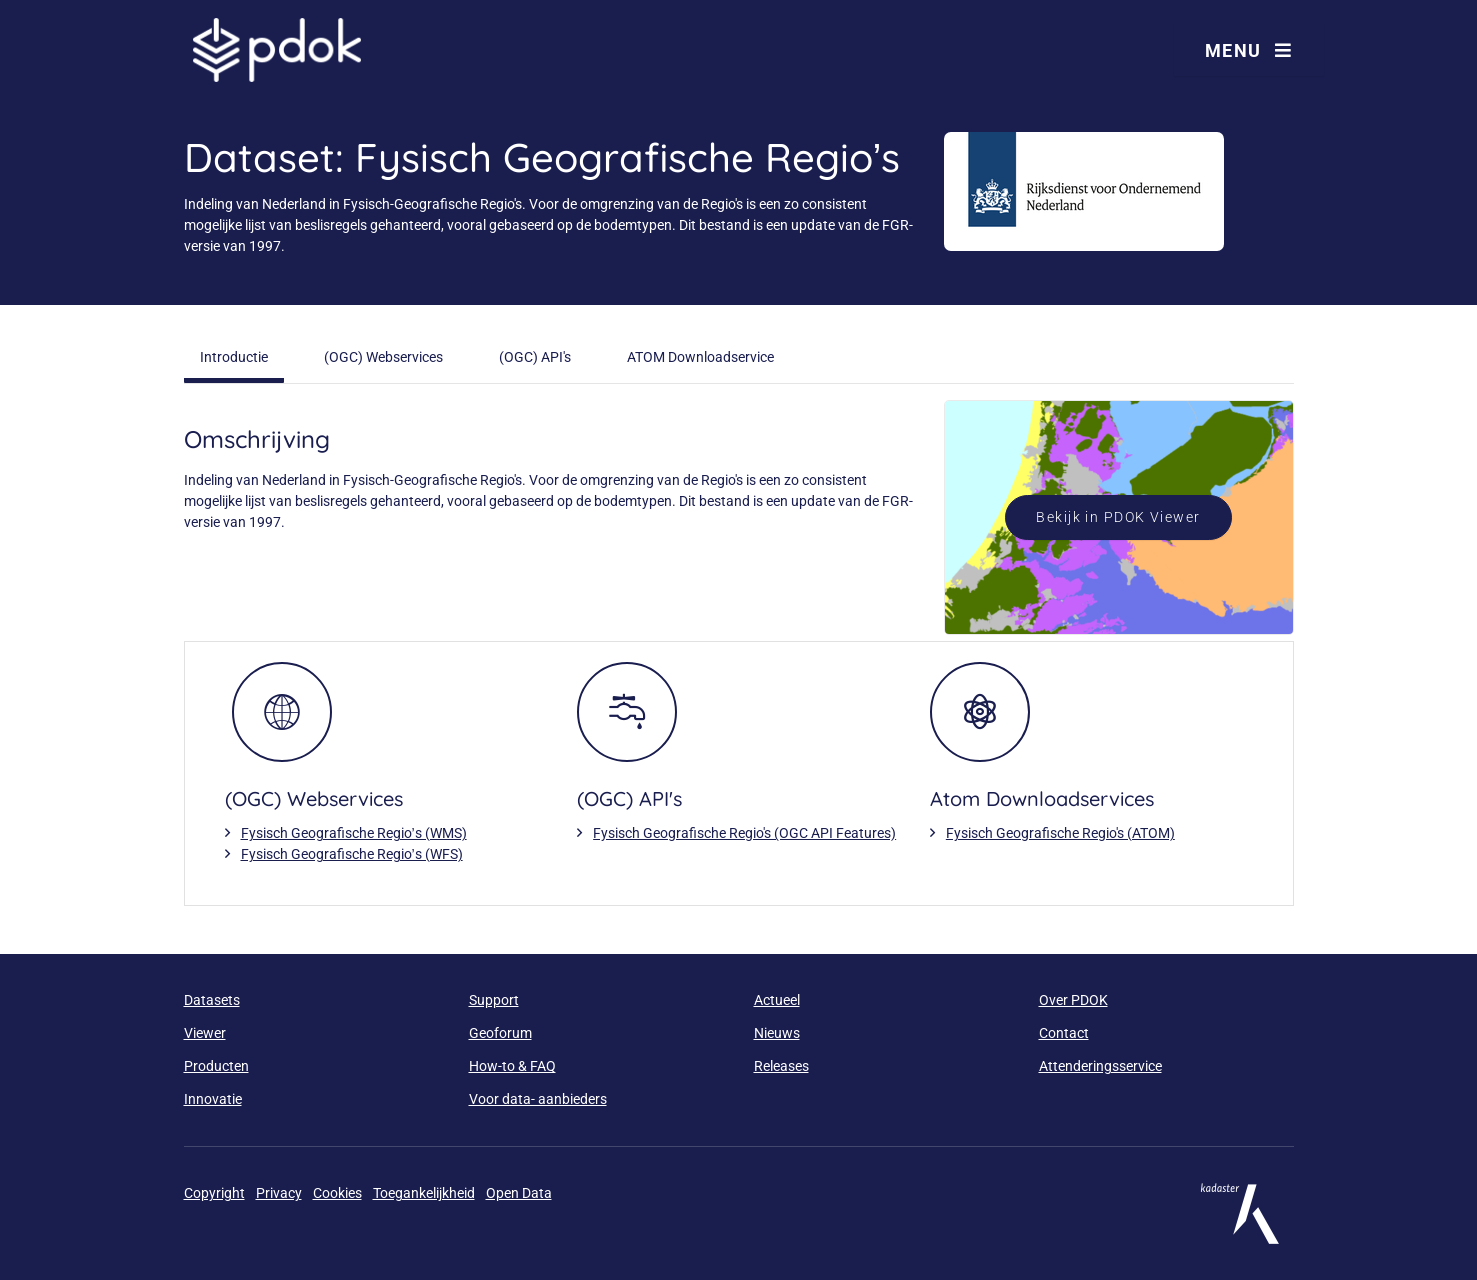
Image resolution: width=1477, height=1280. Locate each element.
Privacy (279, 1193)
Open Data (519, 1193)
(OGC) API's (535, 357)
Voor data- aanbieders (538, 1099)
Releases (781, 1066)
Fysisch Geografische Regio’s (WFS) (352, 854)
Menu (1249, 50)
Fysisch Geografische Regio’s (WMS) (354, 833)
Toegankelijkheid (424, 1193)
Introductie (234, 357)
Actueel (777, 1000)
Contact (1064, 1033)
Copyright (214, 1193)
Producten (216, 1066)
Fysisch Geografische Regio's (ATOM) (1060, 833)
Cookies (337, 1193)
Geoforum (500, 1033)
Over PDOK (1073, 1000)
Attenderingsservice (1100, 1066)
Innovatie (213, 1099)
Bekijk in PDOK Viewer (1118, 517)
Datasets (212, 1000)
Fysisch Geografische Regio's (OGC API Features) (744, 833)
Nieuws (777, 1033)
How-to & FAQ (512, 1066)
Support (494, 1000)
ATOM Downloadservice (700, 357)
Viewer (205, 1033)
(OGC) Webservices (383, 357)
